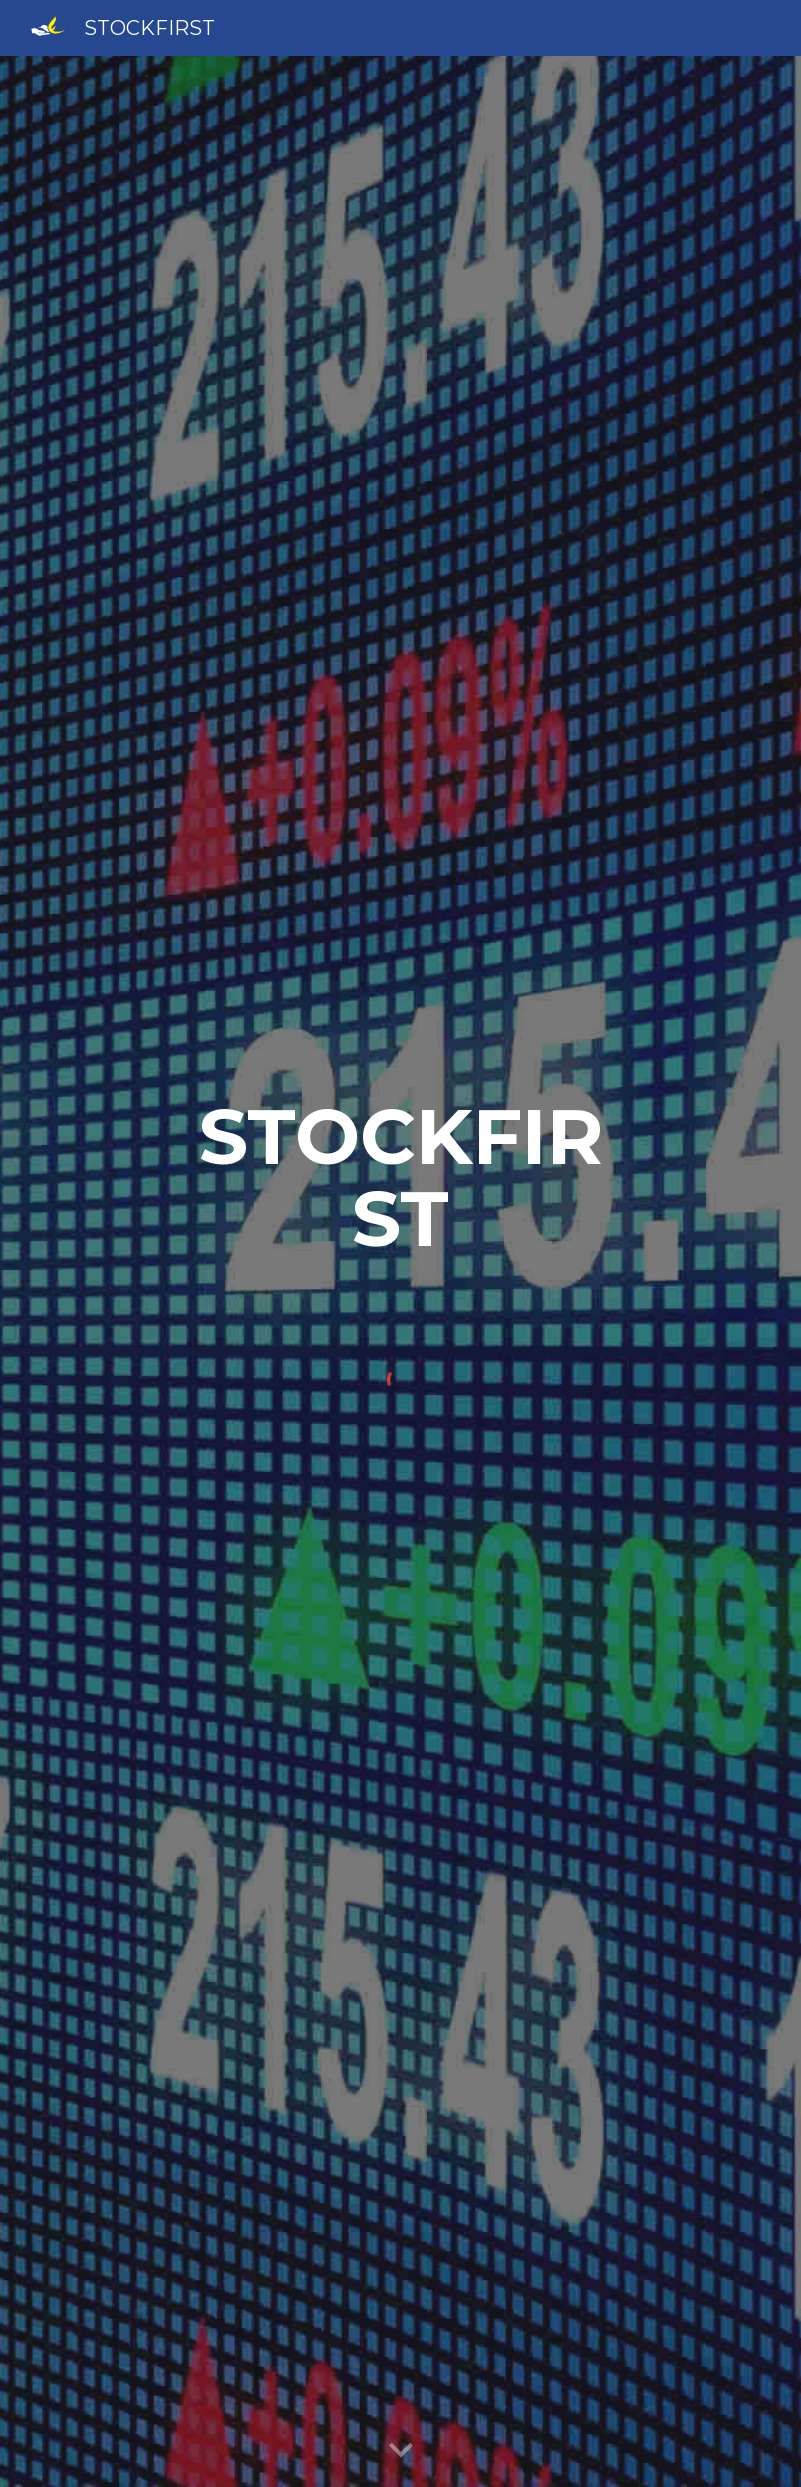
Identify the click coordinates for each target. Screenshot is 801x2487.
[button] (401, 2451)
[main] (400, 1178)
